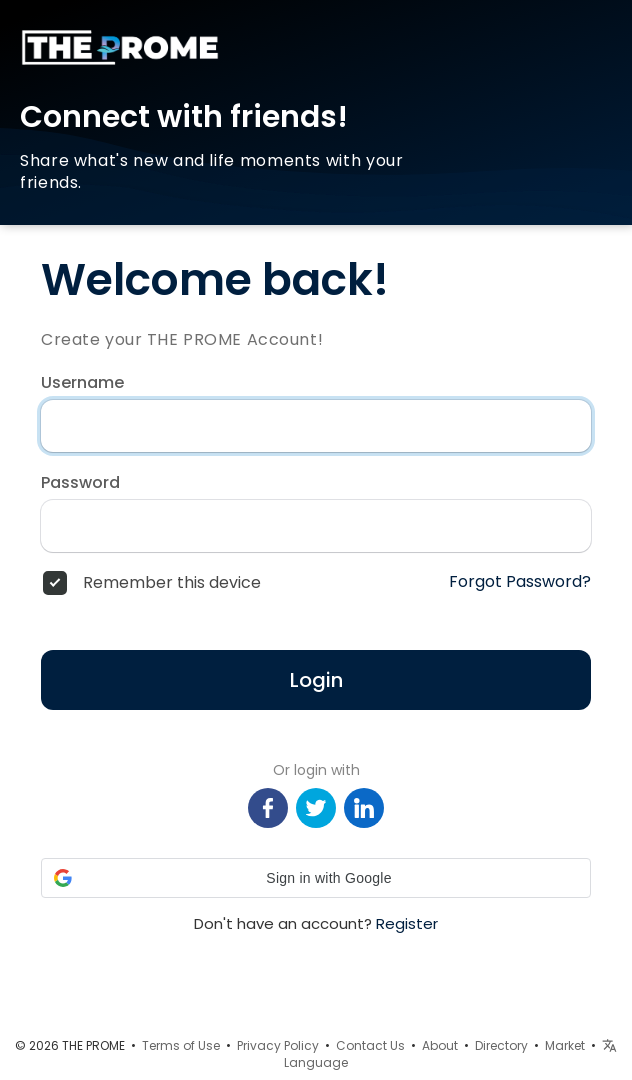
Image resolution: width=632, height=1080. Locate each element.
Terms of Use (181, 1045)
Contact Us (370, 1045)
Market (565, 1045)
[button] (316, 878)
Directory (501, 1045)
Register (407, 923)
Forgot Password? (520, 582)
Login (316, 680)
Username (82, 383)
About (440, 1045)
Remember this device (172, 583)
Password (80, 483)
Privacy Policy (278, 1045)
